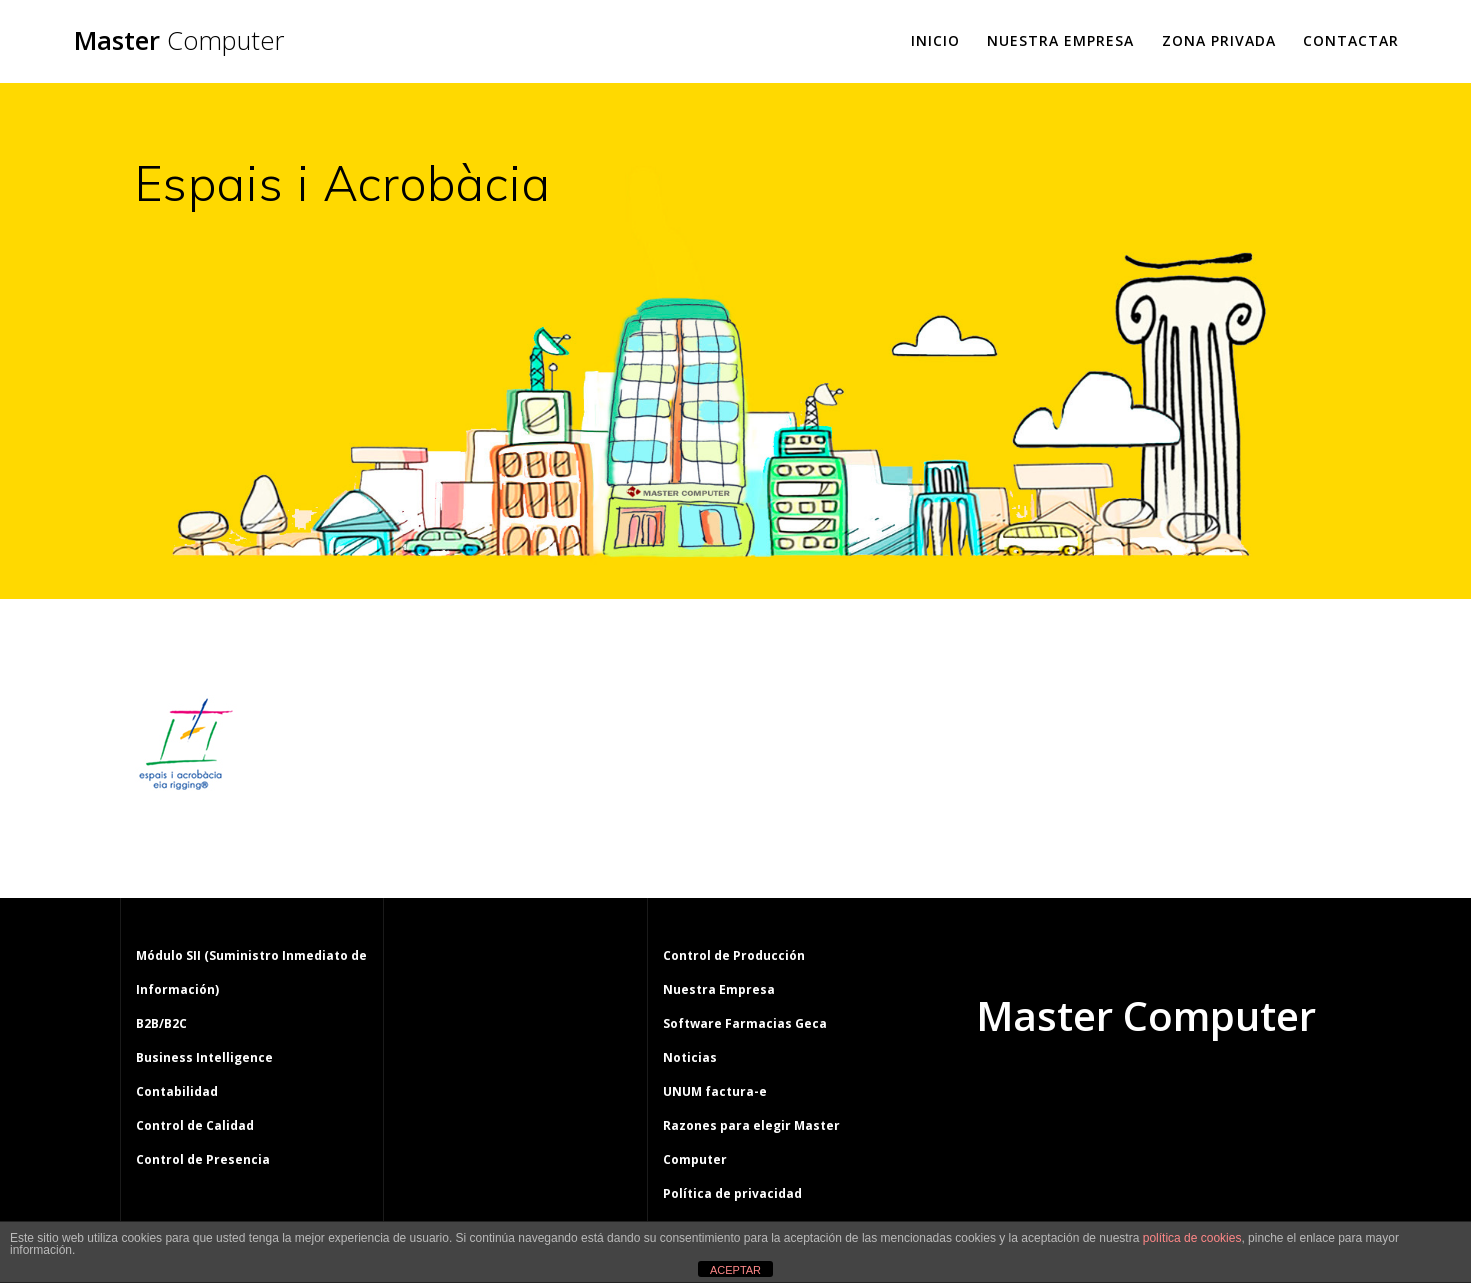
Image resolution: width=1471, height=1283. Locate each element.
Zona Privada (1219, 40)
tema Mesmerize (1204, 1092)
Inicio (935, 40)
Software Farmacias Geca (745, 1023)
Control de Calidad (195, 1125)
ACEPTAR (735, 1270)
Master (179, 41)
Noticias (690, 1057)
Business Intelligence (204, 1057)
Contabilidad (177, 1091)
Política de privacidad (732, 1193)
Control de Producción (734, 955)
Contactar (1351, 40)
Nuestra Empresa (1060, 40)
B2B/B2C (161, 1023)
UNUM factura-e (715, 1091)
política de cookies (1192, 1238)
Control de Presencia (203, 1159)
